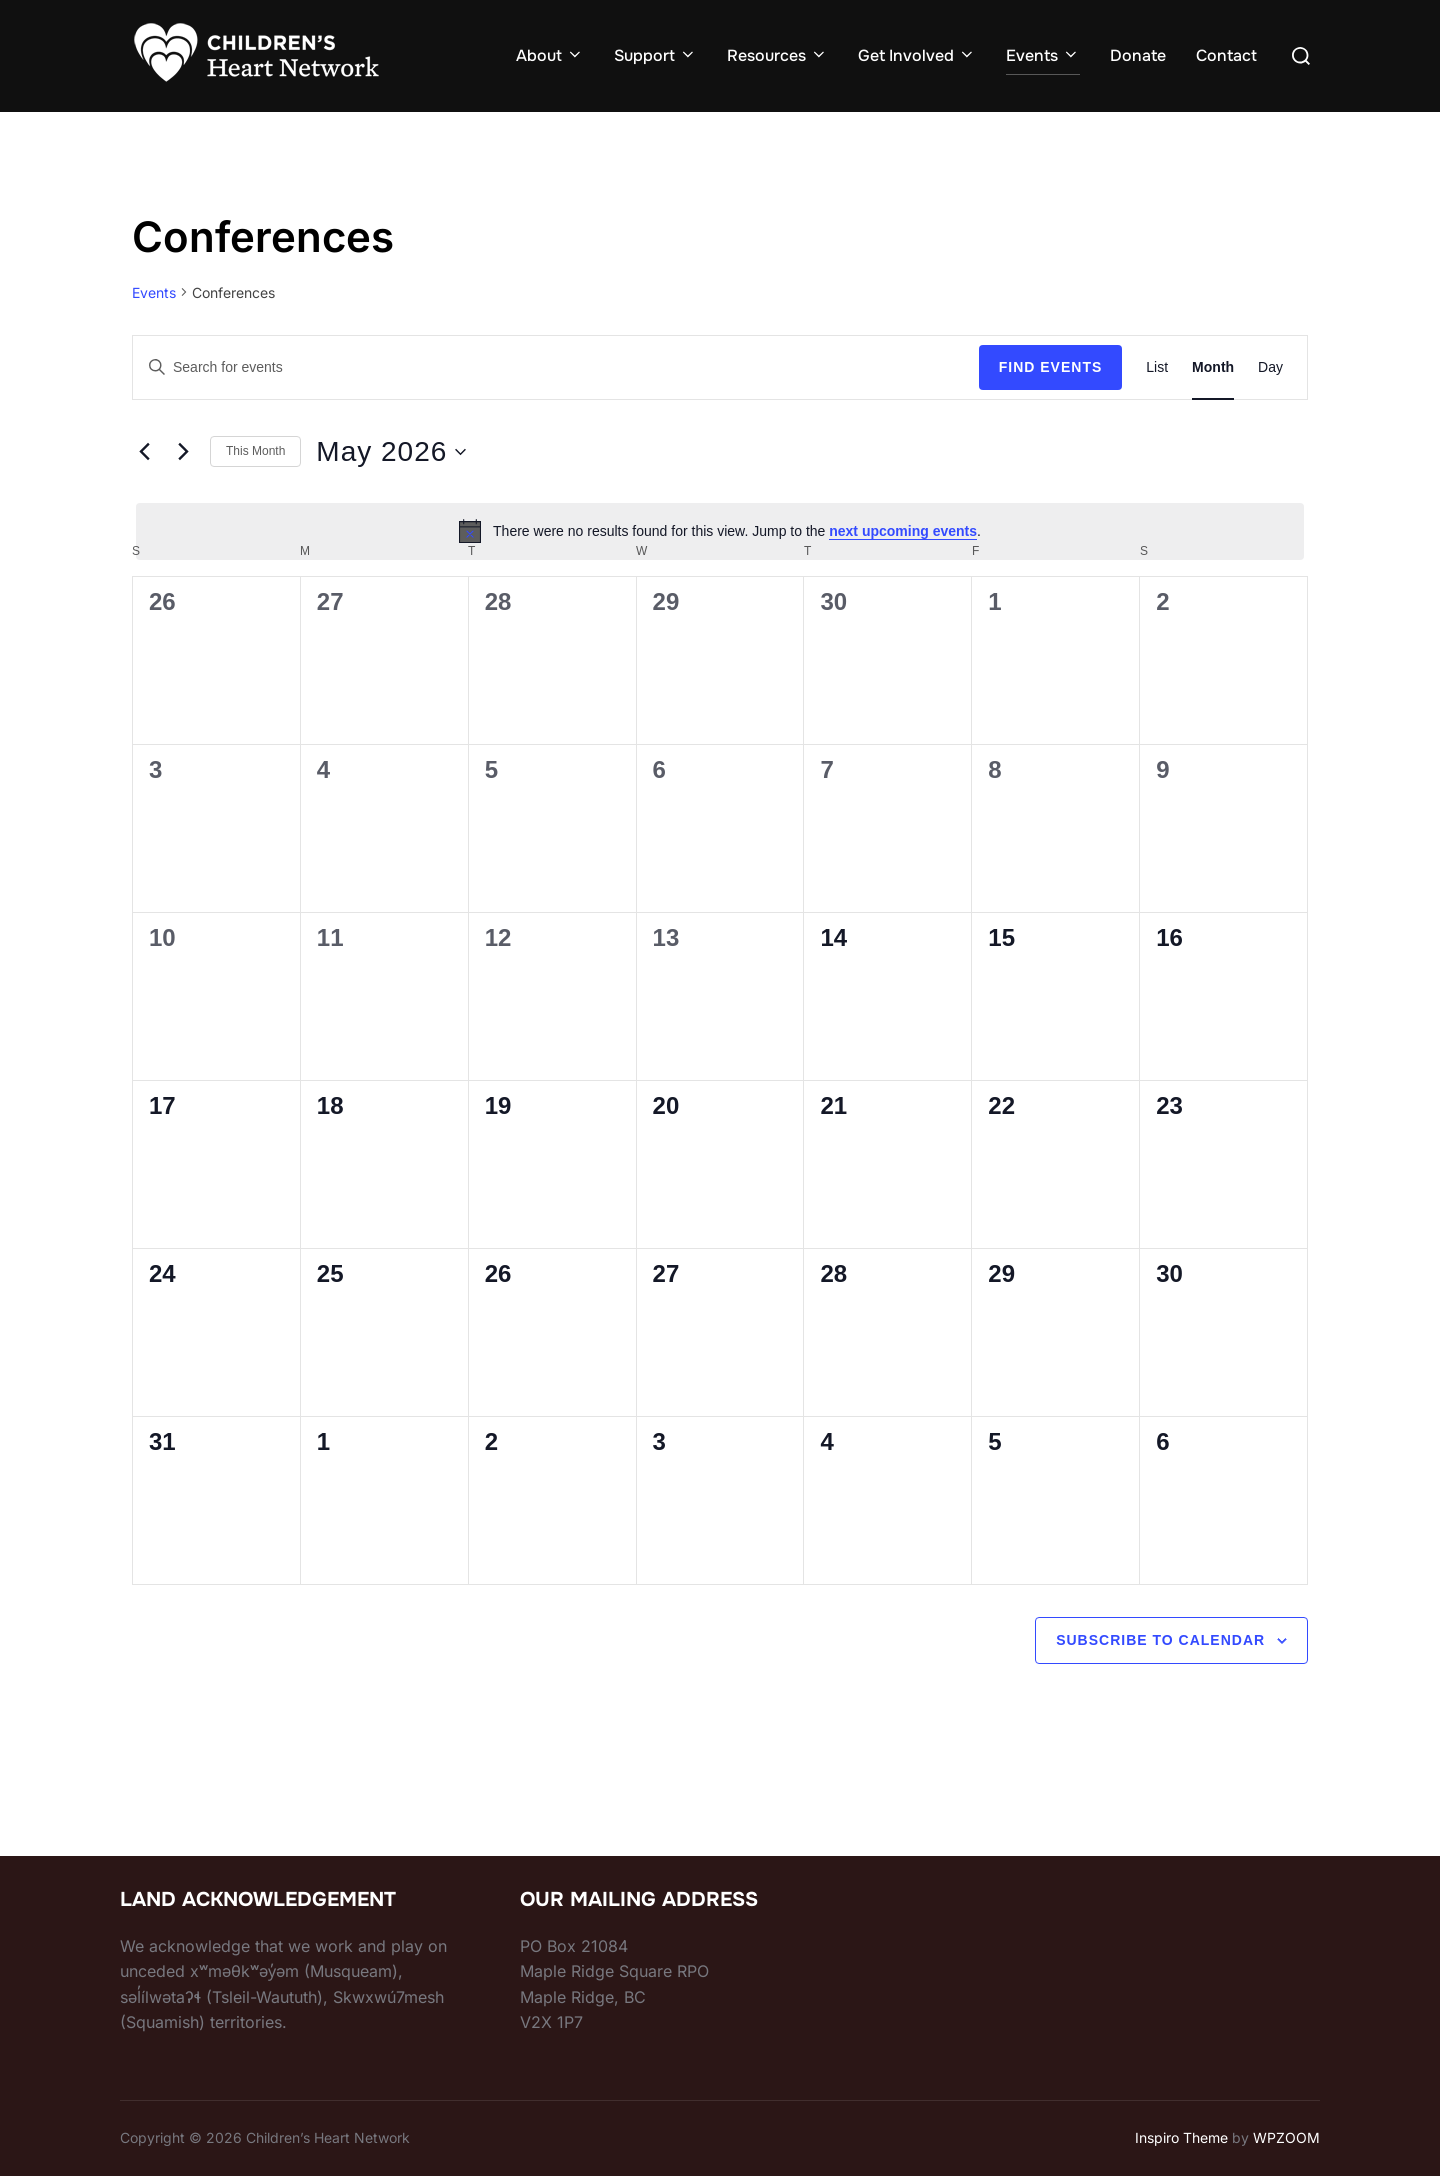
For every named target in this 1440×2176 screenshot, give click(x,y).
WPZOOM (1286, 2137)
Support (655, 55)
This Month (255, 451)
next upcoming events (903, 531)
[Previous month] (144, 452)
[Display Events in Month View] (1213, 367)
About (550, 55)
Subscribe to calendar (1160, 1640)
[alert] (720, 531)
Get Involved (917, 55)
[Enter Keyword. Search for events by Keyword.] (556, 367)
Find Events (1051, 367)
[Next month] (183, 452)
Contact (1226, 55)
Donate (1138, 55)
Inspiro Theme (1181, 2137)
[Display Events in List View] (1157, 367)
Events (1043, 55)
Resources (777, 55)
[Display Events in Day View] (1270, 367)
